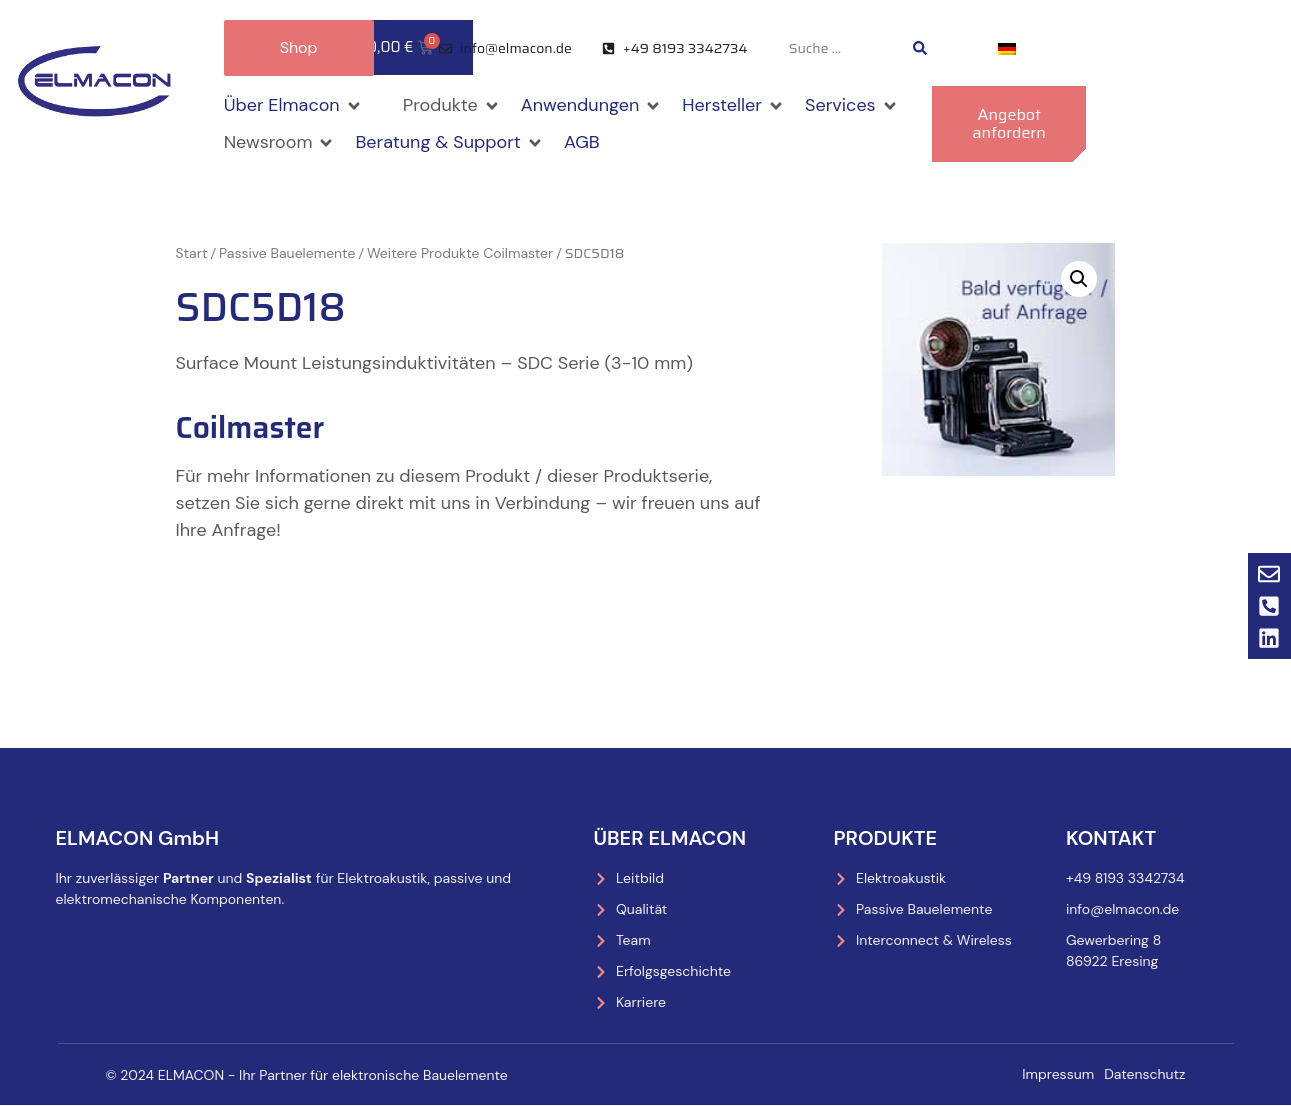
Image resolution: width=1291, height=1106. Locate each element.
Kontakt (1111, 838)
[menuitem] (1007, 48)
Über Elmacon (670, 838)
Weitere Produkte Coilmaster (460, 253)
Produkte (886, 838)
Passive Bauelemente (287, 253)
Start (192, 253)
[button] (293, 105)
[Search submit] (920, 48)
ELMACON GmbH (138, 838)
